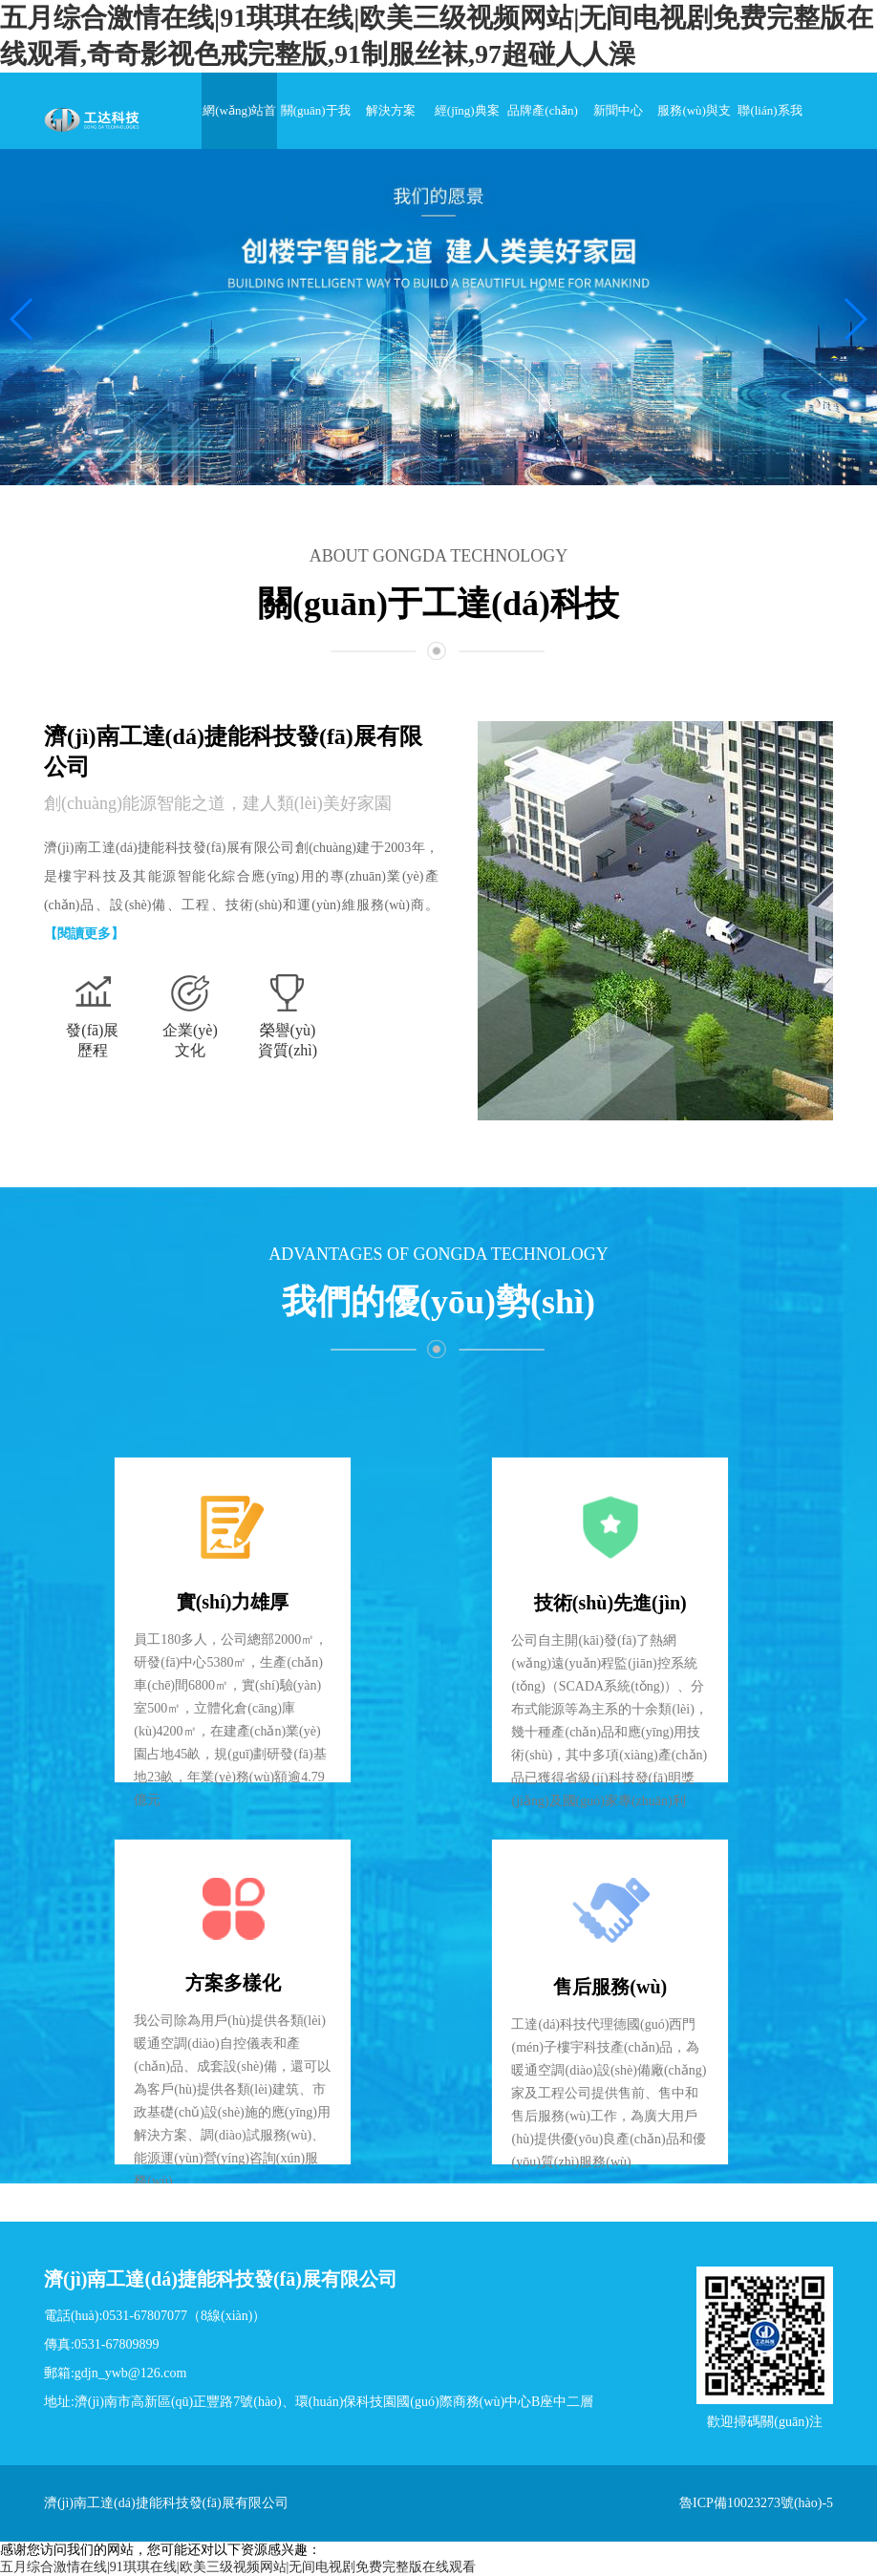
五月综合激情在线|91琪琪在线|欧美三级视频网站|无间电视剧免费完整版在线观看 (238, 2567)
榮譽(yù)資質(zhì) (287, 1040)
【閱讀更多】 (84, 933)
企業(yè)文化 (190, 1040)
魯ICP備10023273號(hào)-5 (756, 2503)
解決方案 (391, 110)
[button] (22, 319)
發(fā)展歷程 (92, 1040)
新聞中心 (618, 110)
